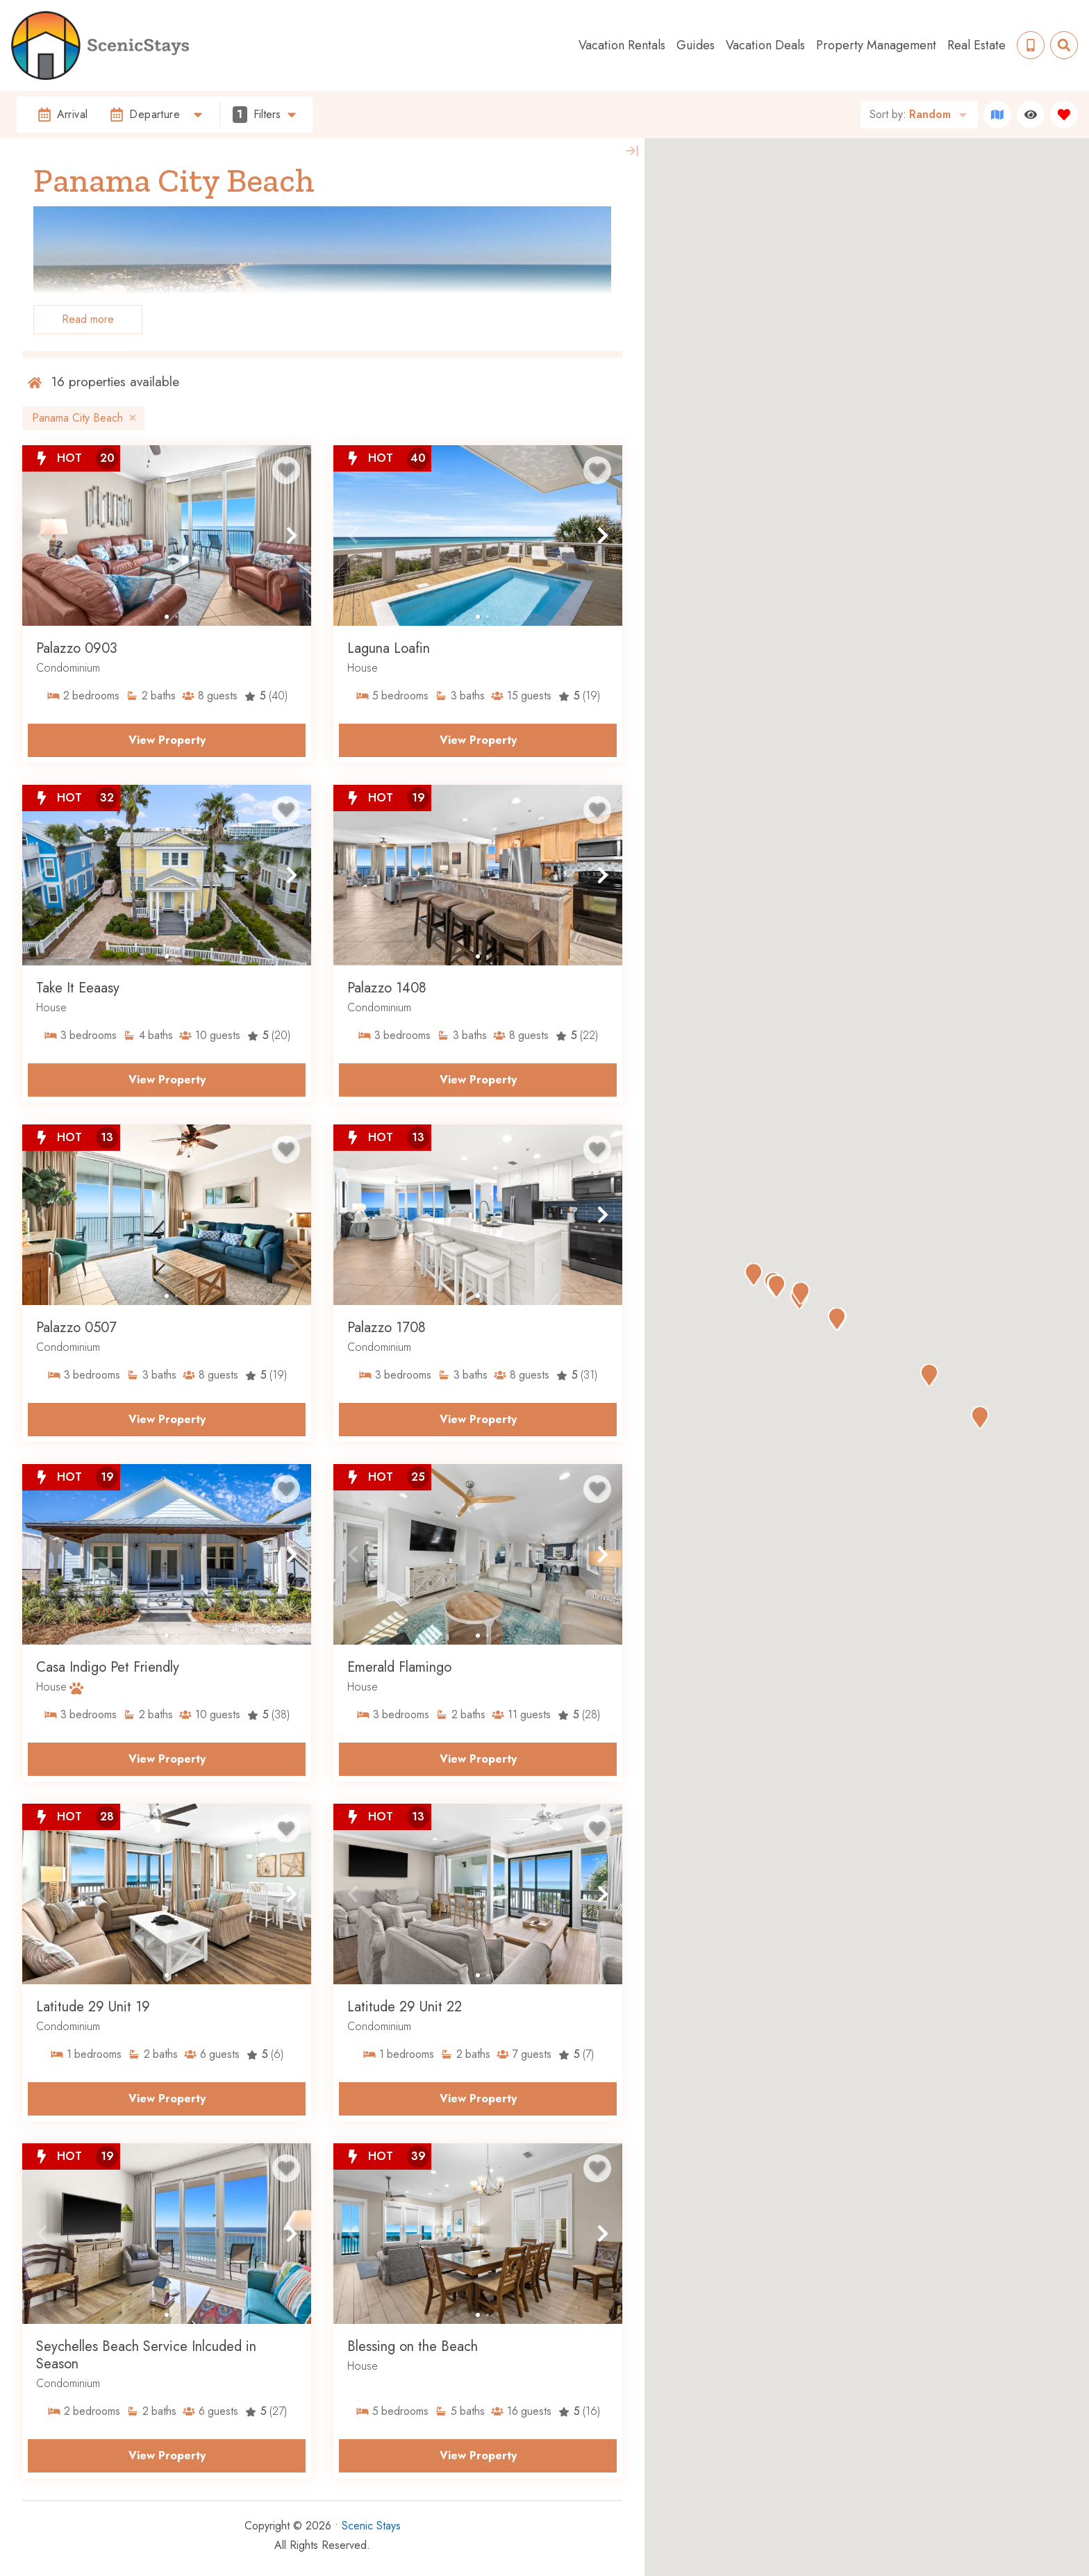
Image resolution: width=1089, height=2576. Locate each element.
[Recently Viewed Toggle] (1031, 114)
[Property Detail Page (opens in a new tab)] (166, 535)
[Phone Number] (1031, 45)
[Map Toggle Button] (997, 114)
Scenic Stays (371, 2526)
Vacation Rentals (622, 45)
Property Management (876, 45)
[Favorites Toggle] (1064, 114)
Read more (88, 319)
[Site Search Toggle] (1064, 45)
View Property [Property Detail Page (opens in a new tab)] (167, 740)
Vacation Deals (765, 45)
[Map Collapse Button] (632, 150)
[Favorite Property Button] (286, 470)
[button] (42, 535)
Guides (695, 45)
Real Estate (976, 45)
